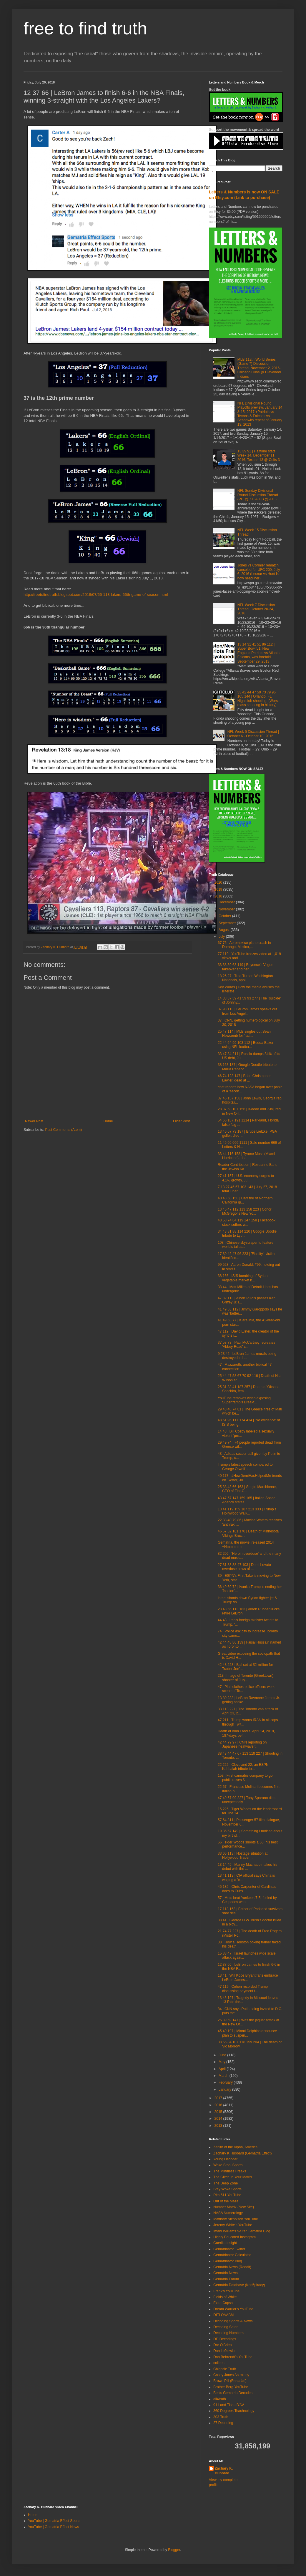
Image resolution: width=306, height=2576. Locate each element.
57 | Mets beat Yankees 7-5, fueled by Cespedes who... (247, 1900)
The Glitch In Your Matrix (232, 2177)
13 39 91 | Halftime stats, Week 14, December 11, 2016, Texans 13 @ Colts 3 (258, 455)
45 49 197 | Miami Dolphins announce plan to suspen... (247, 2033)
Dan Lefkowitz (224, 2351)
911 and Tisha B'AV (228, 2405)
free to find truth (85, 28)
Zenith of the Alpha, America (235, 2147)
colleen (218, 2363)
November (227, 909)
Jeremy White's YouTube (232, 2225)
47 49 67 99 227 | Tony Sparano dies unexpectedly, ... (246, 1800)
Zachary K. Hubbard (224, 2470)
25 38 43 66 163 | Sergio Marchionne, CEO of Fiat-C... (247, 1489)
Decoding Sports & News (232, 2321)
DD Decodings (224, 2339)
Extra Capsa (223, 2303)
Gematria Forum (226, 2279)
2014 (218, 2119)
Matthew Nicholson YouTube (235, 2219)
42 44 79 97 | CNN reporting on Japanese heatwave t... (242, 1744)
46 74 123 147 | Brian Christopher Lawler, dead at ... (244, 1078)
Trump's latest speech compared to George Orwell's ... (245, 1466)
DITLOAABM (223, 2315)
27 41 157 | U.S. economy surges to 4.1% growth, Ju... (246, 1178)
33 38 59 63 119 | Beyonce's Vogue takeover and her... (245, 967)
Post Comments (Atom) (63, 1130)
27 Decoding (223, 2423)
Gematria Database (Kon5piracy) (239, 2285)
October (225, 916)
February (226, 2082)
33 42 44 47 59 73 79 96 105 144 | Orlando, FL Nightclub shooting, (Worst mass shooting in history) (258, 698)
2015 (218, 2112)
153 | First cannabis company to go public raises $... (245, 1777)
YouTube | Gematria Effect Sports (54, 2521)
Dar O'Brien (222, 2345)
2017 (218, 2098)
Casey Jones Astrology (231, 2375)
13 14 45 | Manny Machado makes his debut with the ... (247, 1867)
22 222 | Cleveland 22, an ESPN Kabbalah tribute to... (243, 1767)
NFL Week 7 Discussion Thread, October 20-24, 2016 (256, 609)
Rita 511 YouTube (227, 2195)
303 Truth (220, 2417)
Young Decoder (225, 2159)
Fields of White (225, 2297)
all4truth (219, 2399)
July (222, 937)
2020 (218, 882)
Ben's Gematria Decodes (232, 2393)
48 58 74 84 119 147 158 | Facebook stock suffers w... (246, 1222)
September (228, 923)
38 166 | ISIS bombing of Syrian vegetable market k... (242, 1278)
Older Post (181, 1121)
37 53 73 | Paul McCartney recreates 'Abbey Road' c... (246, 1344)
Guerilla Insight (225, 2243)
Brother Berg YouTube (230, 2387)
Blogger (174, 2550)
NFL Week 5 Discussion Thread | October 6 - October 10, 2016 (253, 734)
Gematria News (225, 2273)
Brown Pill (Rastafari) (230, 2381)
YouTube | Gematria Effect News (53, 2527)
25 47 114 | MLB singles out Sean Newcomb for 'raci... (244, 1033)
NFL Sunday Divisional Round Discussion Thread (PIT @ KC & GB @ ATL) (257, 495)
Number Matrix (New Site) (233, 2207)
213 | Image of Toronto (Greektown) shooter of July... (245, 1678)
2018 (218, 896)
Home (108, 1121)
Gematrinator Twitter (229, 2249)
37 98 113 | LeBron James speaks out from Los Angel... (247, 1011)
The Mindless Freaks (229, 2171)
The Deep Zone (225, 2183)
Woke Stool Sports (227, 2165)
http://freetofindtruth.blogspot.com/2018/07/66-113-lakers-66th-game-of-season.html (96, 594)
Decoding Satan (225, 2327)
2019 (218, 889)
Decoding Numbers (228, 2333)
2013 (218, 2126)
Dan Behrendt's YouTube (232, 2357)
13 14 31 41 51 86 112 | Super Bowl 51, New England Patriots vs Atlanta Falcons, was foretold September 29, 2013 (258, 652)
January (225, 2089)
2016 (218, 2105)
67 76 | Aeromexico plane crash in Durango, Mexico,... (244, 945)
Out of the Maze (225, 2201)
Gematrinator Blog (227, 2261)
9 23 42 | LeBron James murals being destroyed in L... (247, 1356)
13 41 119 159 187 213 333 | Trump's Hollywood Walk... (247, 1511)
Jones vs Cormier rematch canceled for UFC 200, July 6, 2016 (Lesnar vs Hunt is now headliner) (258, 571)
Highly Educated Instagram (234, 2237)
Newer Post (34, 1121)
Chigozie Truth (224, 2369)
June (223, 2055)
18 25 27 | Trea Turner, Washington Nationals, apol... (245, 978)
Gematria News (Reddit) (232, 2267)
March (224, 2076)
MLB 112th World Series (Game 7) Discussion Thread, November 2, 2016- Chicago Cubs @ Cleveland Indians (259, 368)
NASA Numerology (228, 2213)
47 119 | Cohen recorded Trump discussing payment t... (243, 1989)
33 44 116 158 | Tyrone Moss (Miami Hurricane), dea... (246, 1156)
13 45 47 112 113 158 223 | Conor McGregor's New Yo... (245, 1211)
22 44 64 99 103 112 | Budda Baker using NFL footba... (245, 1045)
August (225, 930)
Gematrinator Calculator (232, 2255)
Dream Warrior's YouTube (233, 2309)
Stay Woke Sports (227, 2189)
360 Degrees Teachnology (233, 2411)
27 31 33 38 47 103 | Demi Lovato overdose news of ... (244, 1567)
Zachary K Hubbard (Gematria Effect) (242, 2153)
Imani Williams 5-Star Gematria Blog (241, 2231)
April (223, 2069)
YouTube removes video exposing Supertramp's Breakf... (244, 1400)
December (227, 902)
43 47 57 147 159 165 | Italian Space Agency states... (246, 1500)
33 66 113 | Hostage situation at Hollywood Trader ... (242, 1855)
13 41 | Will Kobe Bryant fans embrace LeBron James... (248, 1977)
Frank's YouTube (226, 2291)
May (222, 2062)
